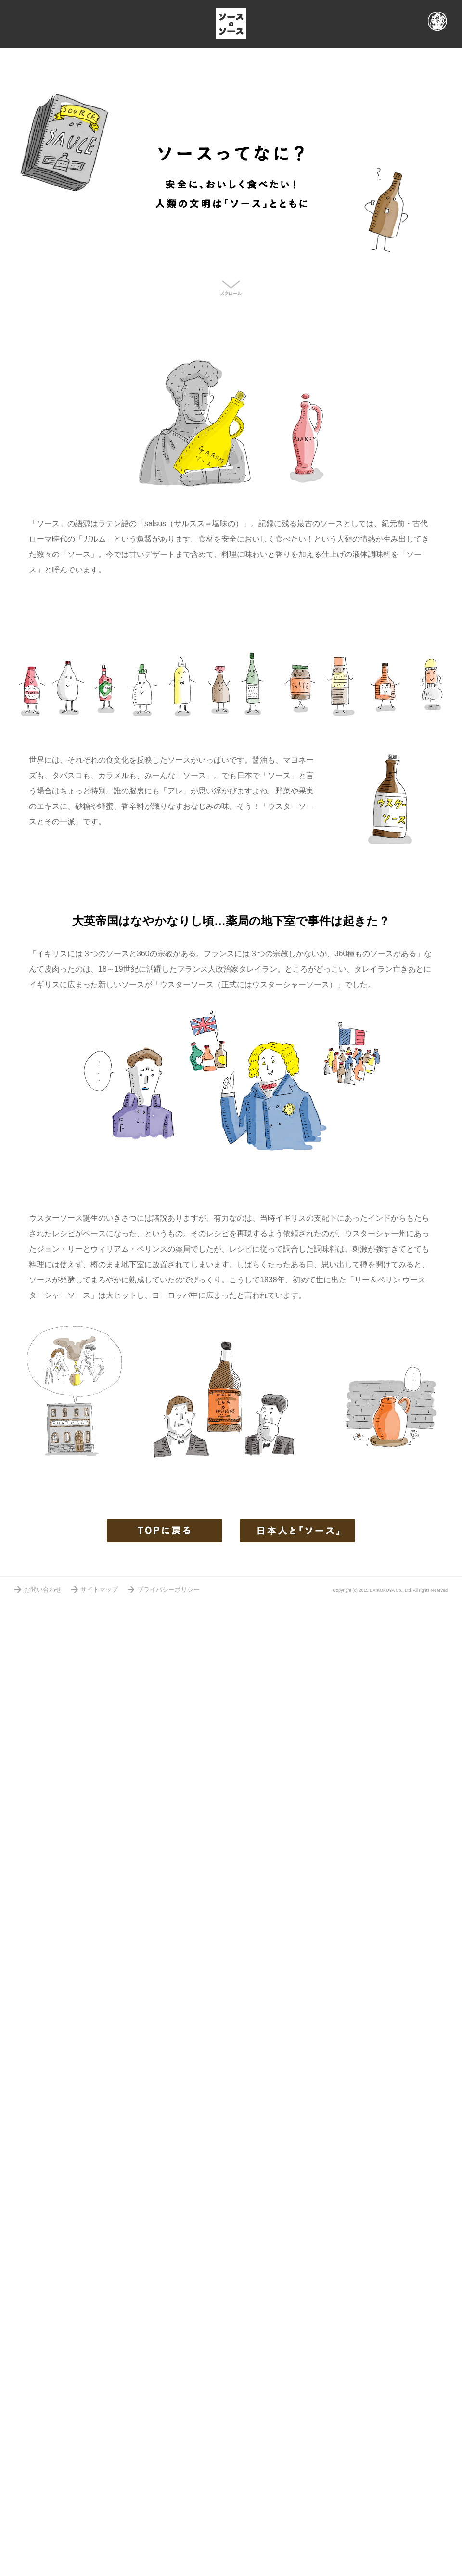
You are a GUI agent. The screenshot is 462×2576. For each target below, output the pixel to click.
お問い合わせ (43, 1589)
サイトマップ (99, 1589)
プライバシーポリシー (168, 1589)
